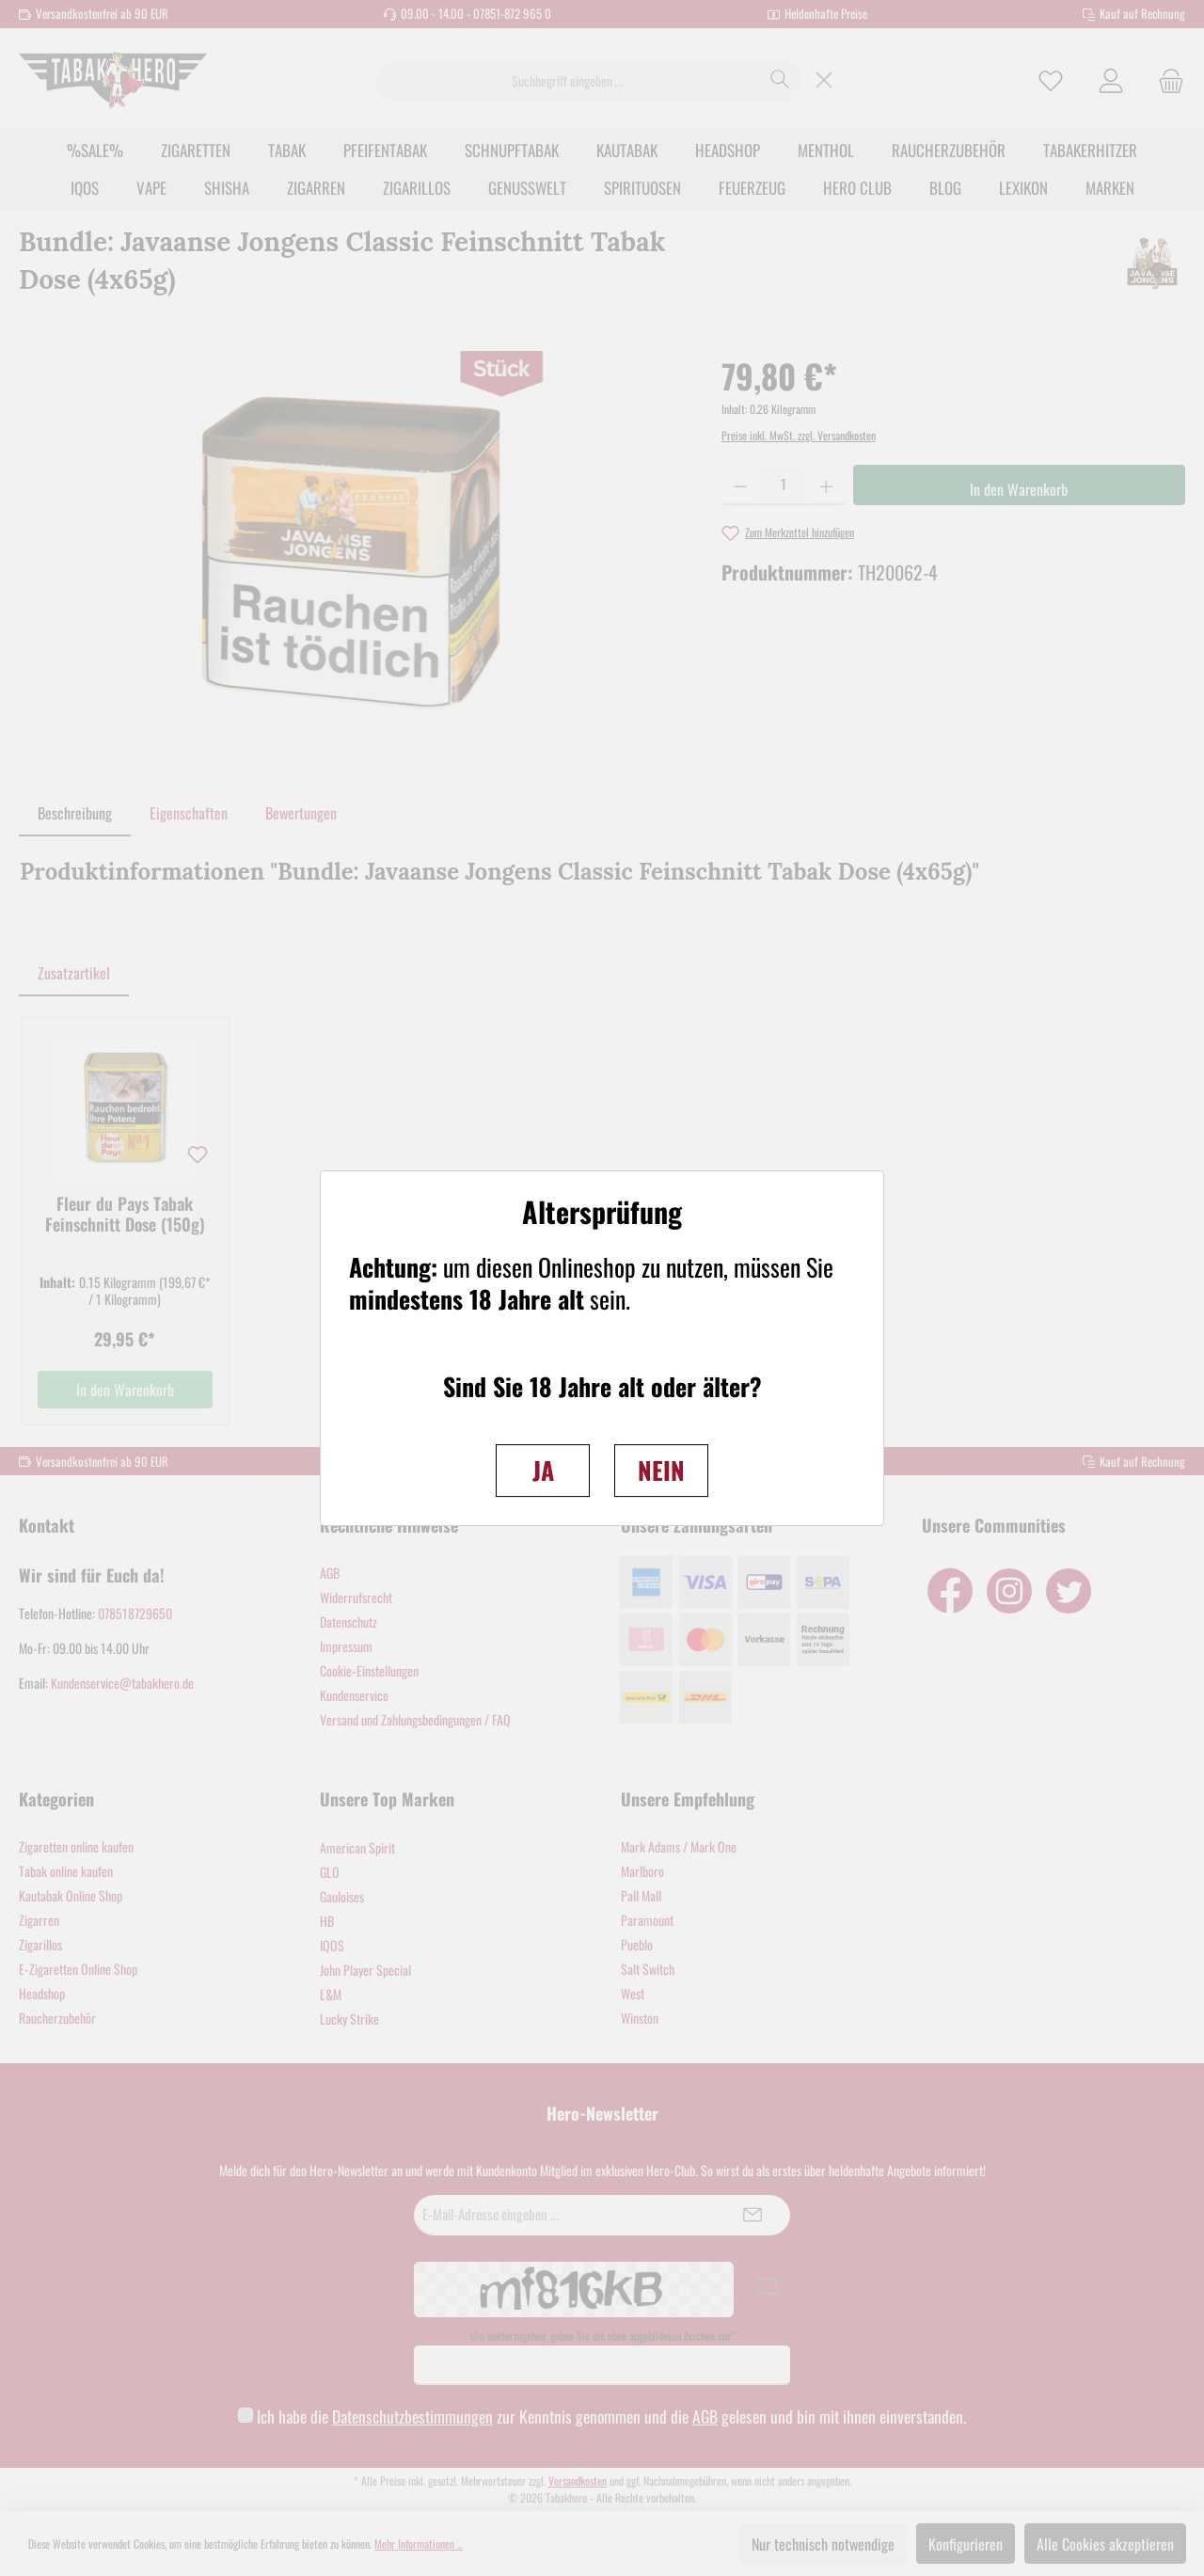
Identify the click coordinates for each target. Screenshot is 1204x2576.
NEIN (661, 1470)
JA (543, 1470)
